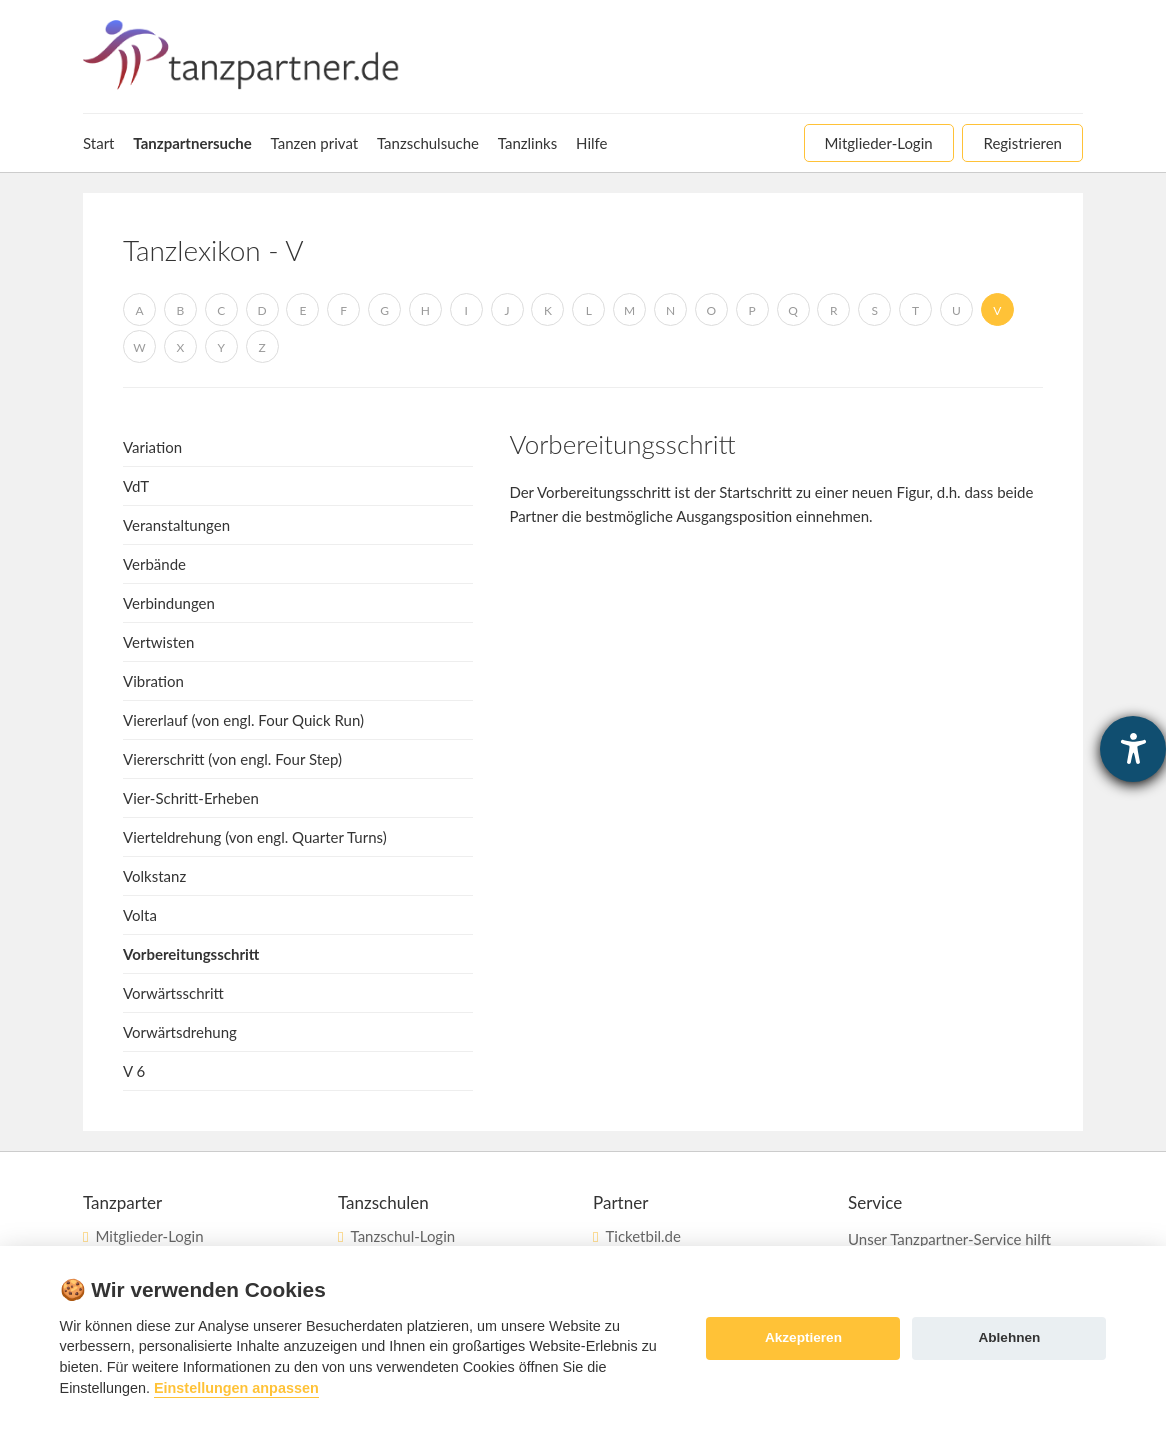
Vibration (153, 681)
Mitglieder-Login (149, 1236)
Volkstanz (154, 876)
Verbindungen (169, 603)
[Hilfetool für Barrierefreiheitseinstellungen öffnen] (1133, 749)
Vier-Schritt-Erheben (191, 798)
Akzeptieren (803, 1337)
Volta (140, 915)
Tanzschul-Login (402, 1236)
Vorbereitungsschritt (191, 954)
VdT (136, 486)
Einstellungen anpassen (236, 1388)
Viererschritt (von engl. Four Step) (232, 759)
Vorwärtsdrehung (180, 1032)
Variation (152, 447)
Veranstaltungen (176, 525)
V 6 (134, 1071)
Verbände (154, 564)
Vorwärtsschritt (173, 993)
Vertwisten (158, 642)
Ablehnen (1009, 1337)
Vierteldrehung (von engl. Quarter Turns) (255, 837)
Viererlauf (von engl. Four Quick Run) (243, 720)
